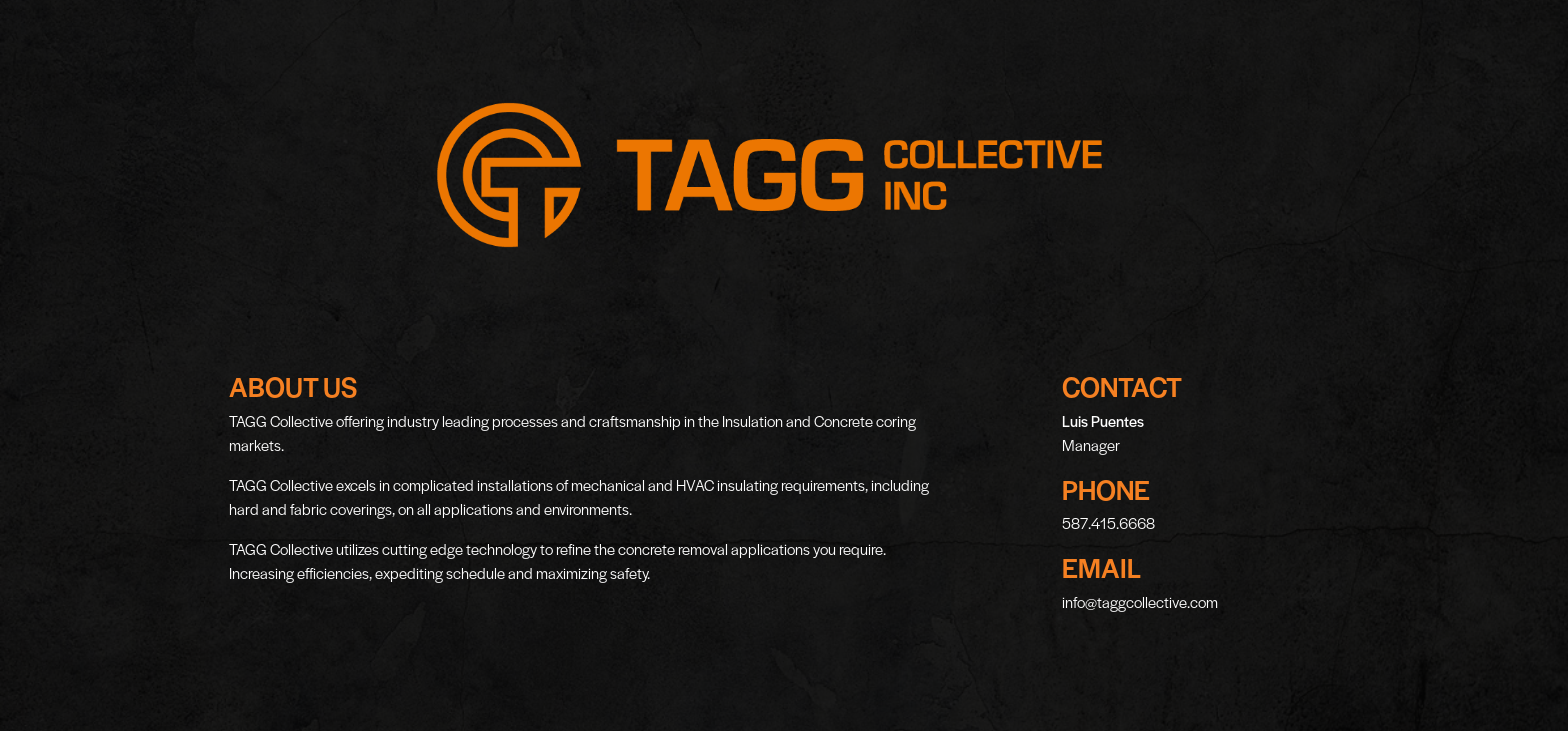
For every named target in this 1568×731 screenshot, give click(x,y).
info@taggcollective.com (1140, 601)
